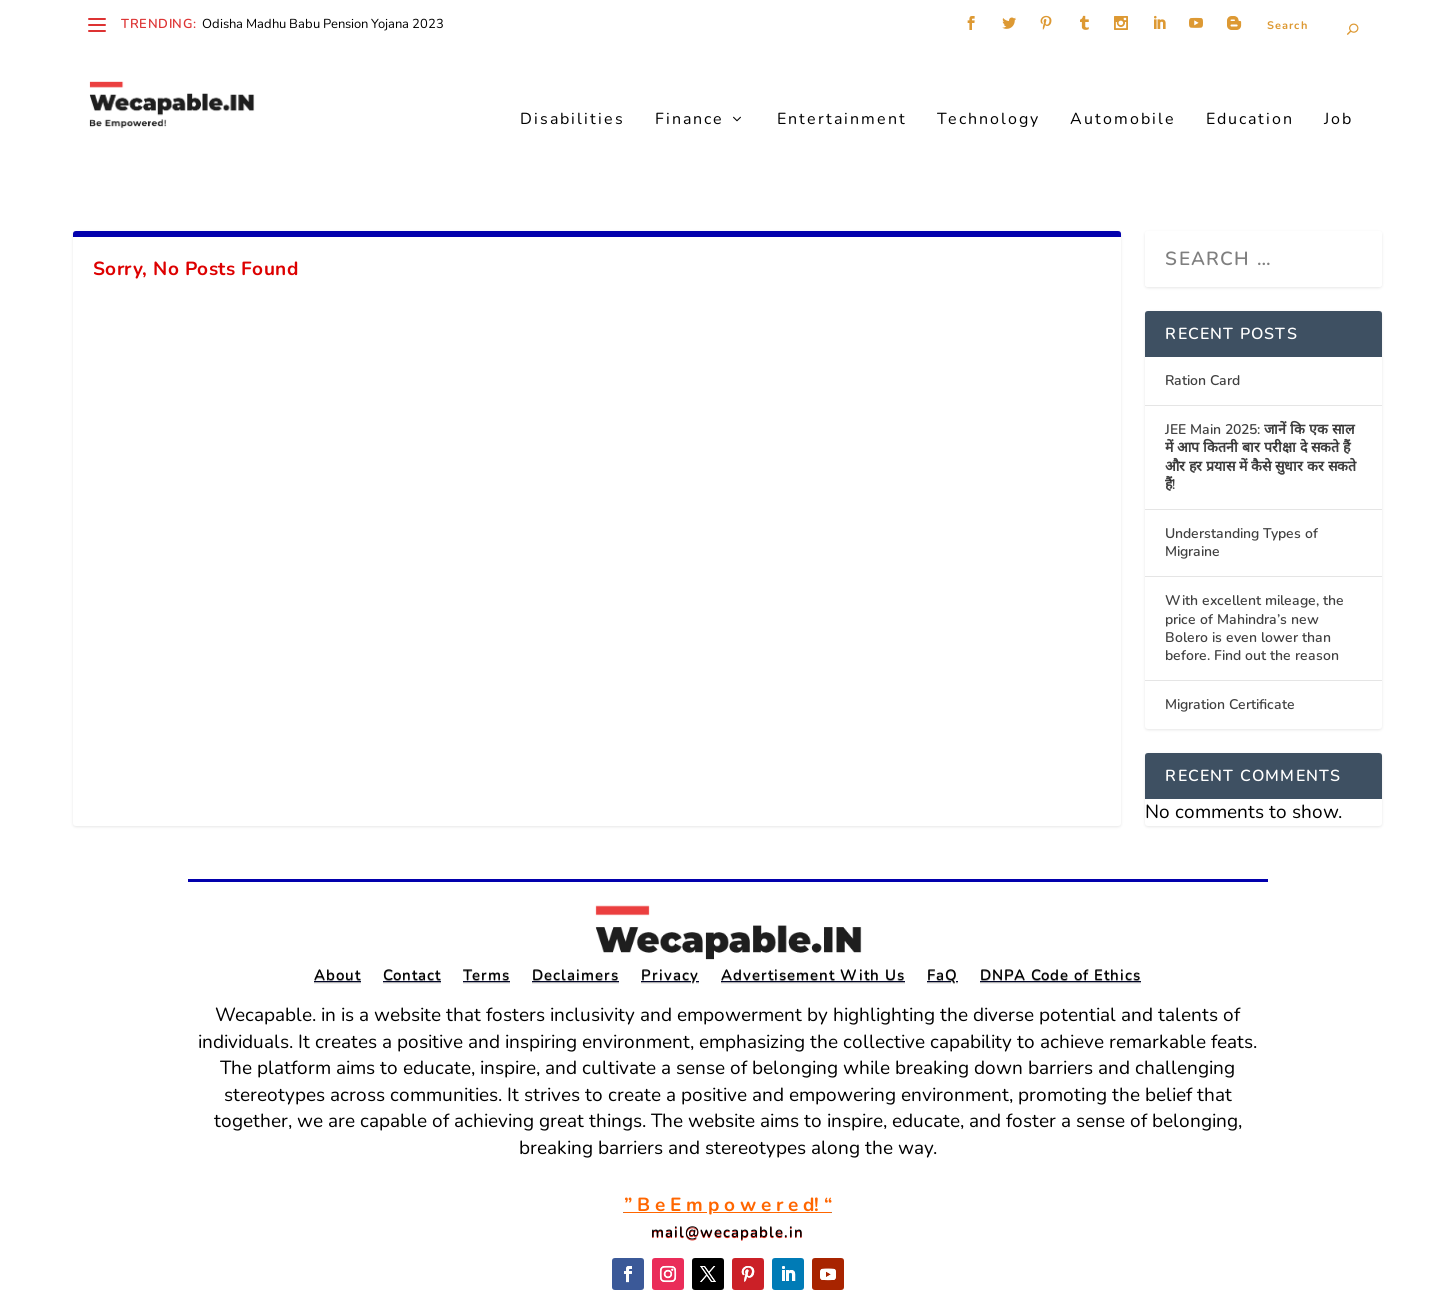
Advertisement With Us (813, 914)
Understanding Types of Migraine (1241, 480)
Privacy (670, 914)
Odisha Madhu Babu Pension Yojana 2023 (323, 24)
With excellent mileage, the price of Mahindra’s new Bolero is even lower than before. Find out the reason (1254, 566)
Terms (486, 914)
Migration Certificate (1230, 642)
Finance (689, 90)
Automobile (1123, 90)
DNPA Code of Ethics (1060, 914)
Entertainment (842, 90)
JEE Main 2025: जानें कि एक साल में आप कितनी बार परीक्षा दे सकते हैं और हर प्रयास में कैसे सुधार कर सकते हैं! (1260, 395)
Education (1250, 90)
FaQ (942, 914)
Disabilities (572, 90)
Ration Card (1202, 318)
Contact (412, 914)
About (337, 914)
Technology (988, 90)
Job (1338, 90)
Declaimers (575, 914)
